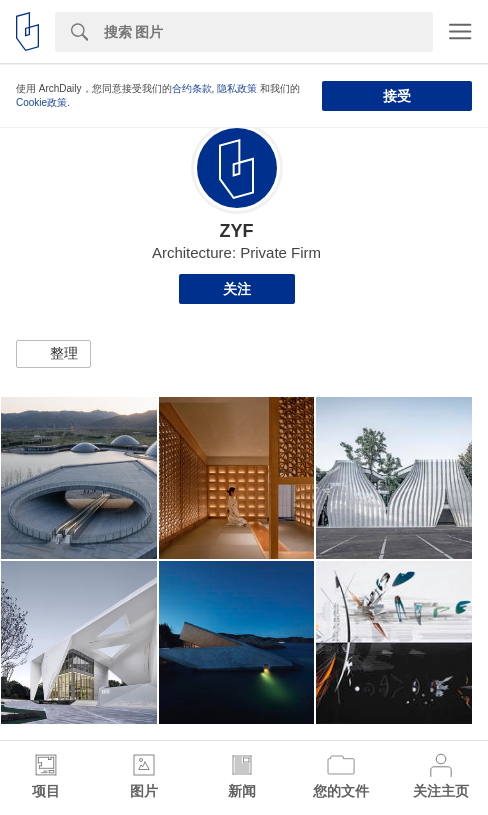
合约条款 (192, 88)
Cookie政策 (41, 102)
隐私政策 (237, 88)
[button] (53, 354)
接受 (397, 96)
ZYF (237, 231)
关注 (237, 289)
